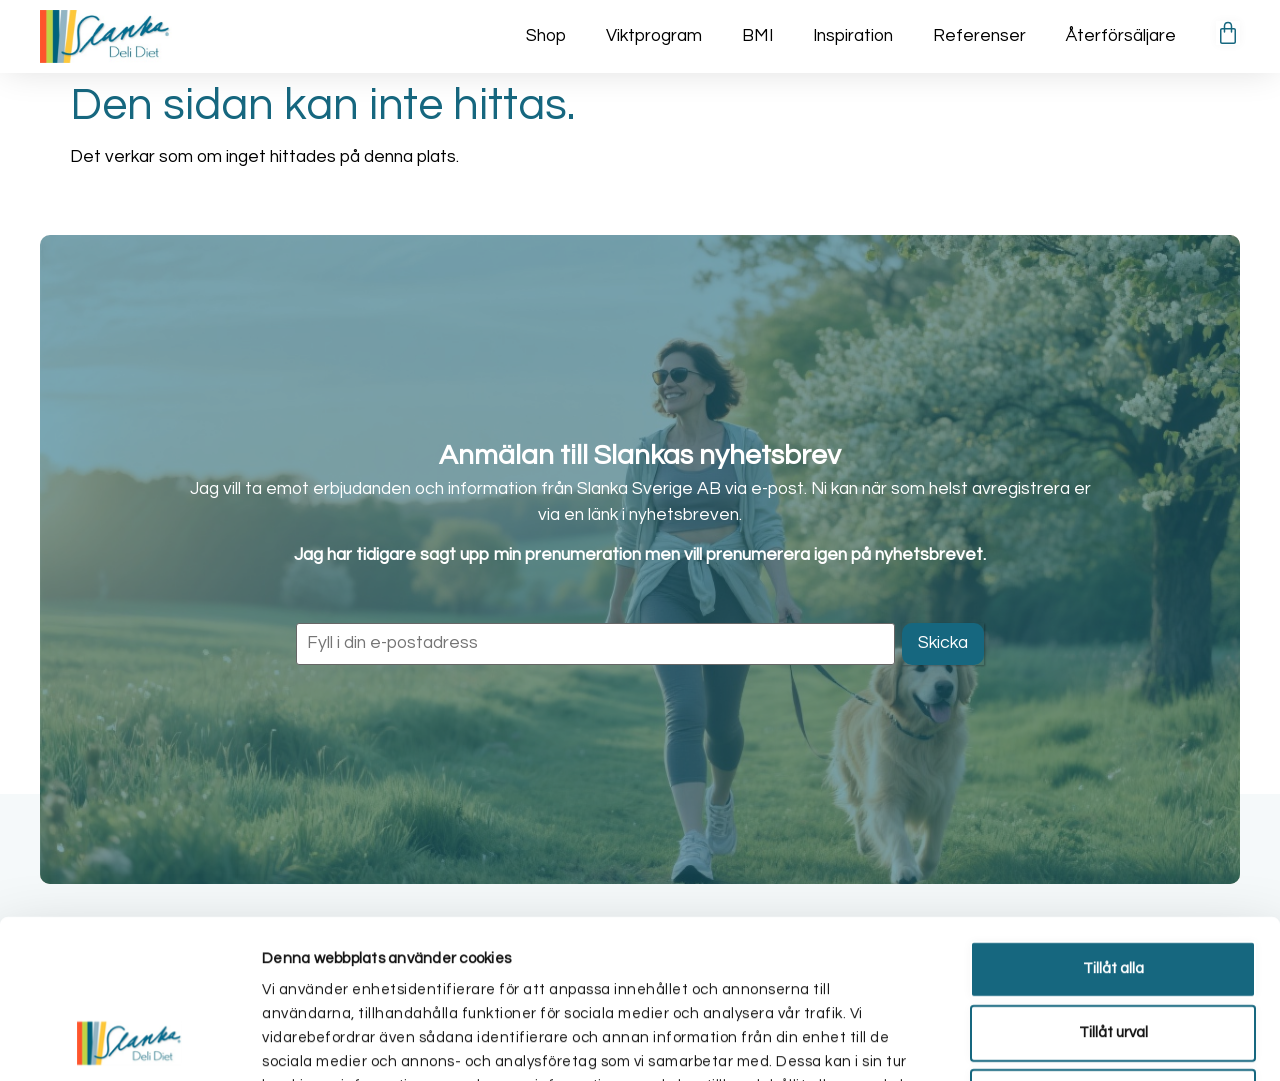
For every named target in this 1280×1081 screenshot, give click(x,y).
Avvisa (1113, 947)
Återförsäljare (1121, 36)
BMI (757, 36)
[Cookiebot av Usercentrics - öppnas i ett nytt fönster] (129, 1042)
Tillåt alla (1113, 819)
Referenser (979, 36)
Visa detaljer (1067, 1041)
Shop (546, 36)
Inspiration (853, 36)
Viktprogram (654, 36)
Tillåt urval (1113, 883)
